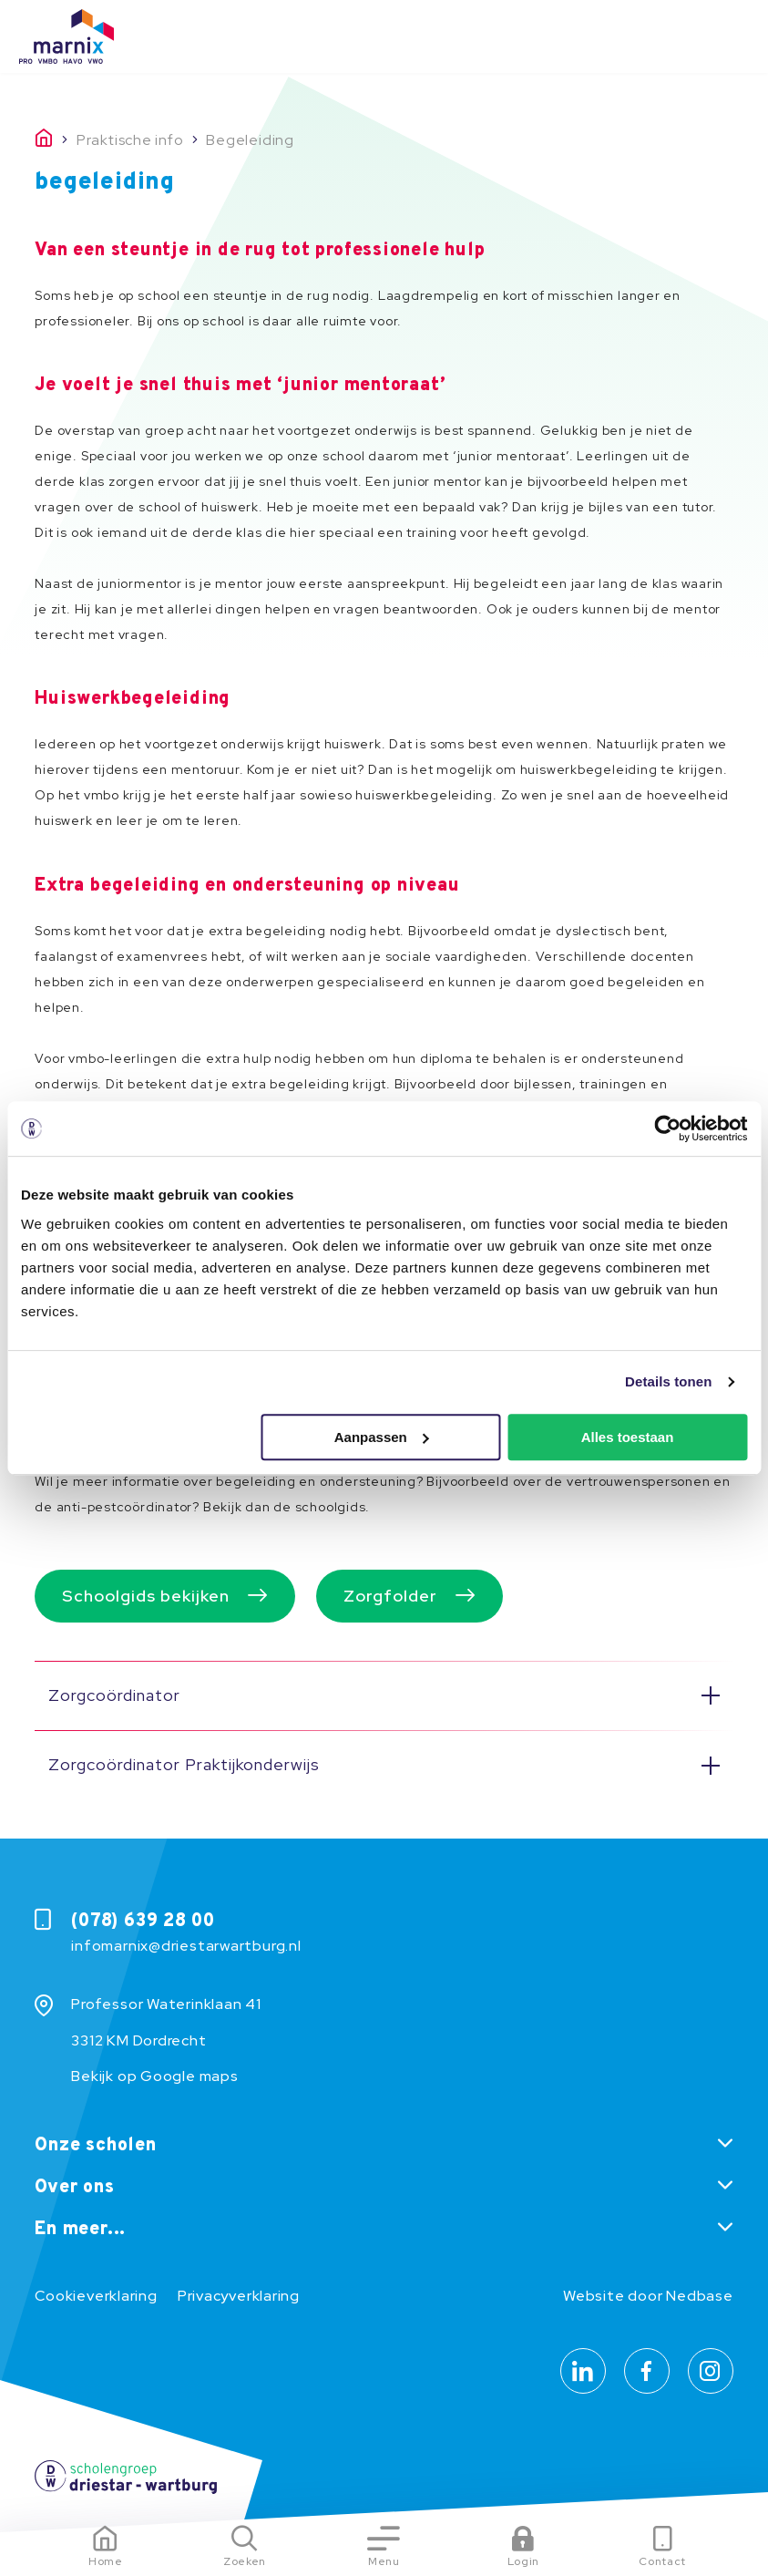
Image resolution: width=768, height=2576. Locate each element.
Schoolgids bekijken (146, 1595)
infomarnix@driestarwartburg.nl (186, 1945)
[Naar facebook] (647, 2371)
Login (523, 2561)
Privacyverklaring (239, 2295)
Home (105, 2561)
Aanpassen (381, 1437)
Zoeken (244, 2561)
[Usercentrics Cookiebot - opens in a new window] (667, 1128)
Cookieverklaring (96, 2295)
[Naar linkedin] (583, 2371)
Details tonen (668, 1381)
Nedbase (699, 2295)
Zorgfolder (390, 1595)
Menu (384, 2561)
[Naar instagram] (710, 2371)
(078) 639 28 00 (143, 1921)
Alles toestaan (627, 1437)
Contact (662, 2561)
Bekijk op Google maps (154, 2076)
